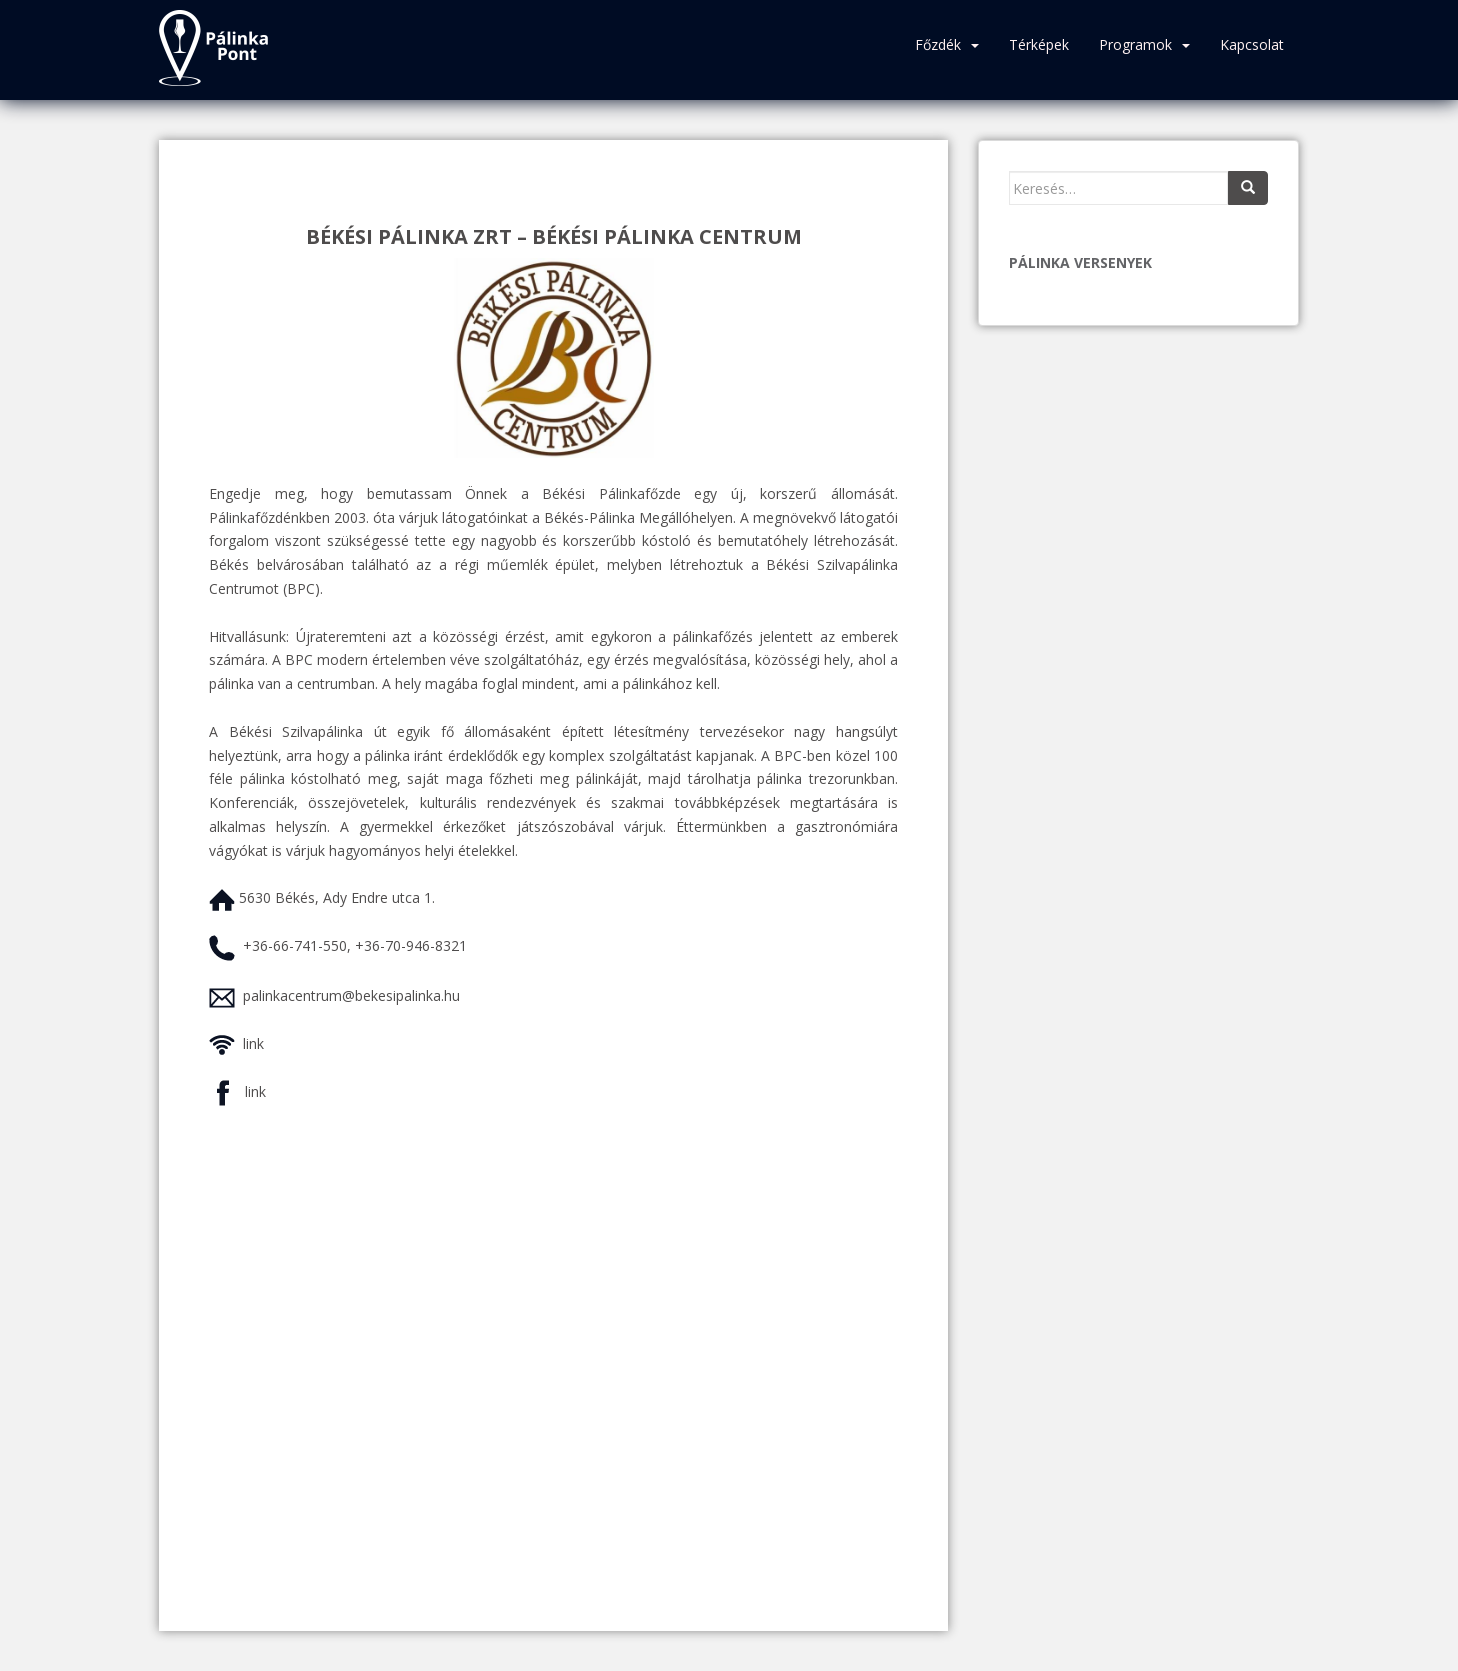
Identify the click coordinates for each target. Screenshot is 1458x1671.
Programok (1135, 44)
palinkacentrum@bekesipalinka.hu (351, 995)
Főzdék (938, 44)
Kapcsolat (1252, 44)
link (253, 1043)
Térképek (1039, 44)
